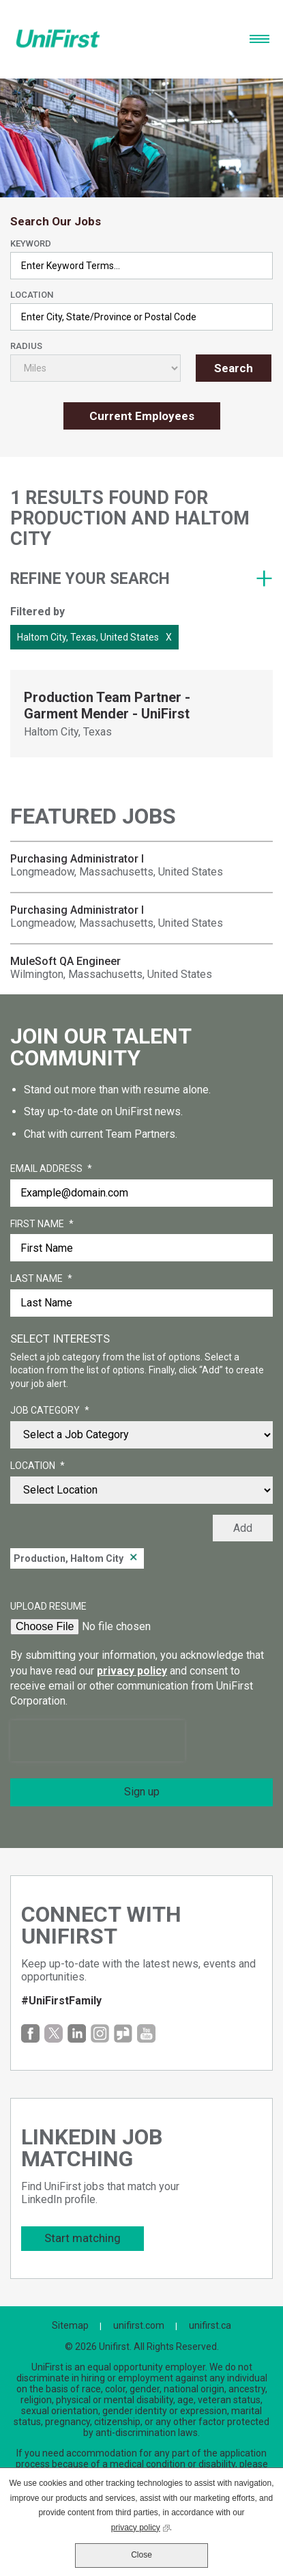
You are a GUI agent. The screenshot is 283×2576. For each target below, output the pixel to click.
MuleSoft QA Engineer (65, 961)
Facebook (30, 2033)
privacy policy (132, 1670)
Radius (26, 346)
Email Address (51, 1169)
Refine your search (90, 579)
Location (31, 295)
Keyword (30, 243)
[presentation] (97, 1740)
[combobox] (141, 317)
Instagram (100, 2033)
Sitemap (70, 2325)
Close (141, 2555)
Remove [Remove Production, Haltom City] (133, 1558)
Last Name (41, 1279)
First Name (42, 1224)
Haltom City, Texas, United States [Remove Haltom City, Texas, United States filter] (88, 637)
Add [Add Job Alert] (242, 1528)
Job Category (49, 1411)
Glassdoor (123, 2033)
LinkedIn (77, 2033)
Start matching (82, 2238)
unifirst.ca (210, 2325)
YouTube (146, 2033)
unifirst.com (138, 2325)
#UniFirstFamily (61, 2000)
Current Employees (141, 416)
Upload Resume (48, 1606)
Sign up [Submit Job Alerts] (142, 1791)
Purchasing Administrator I (77, 858)
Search (233, 368)
